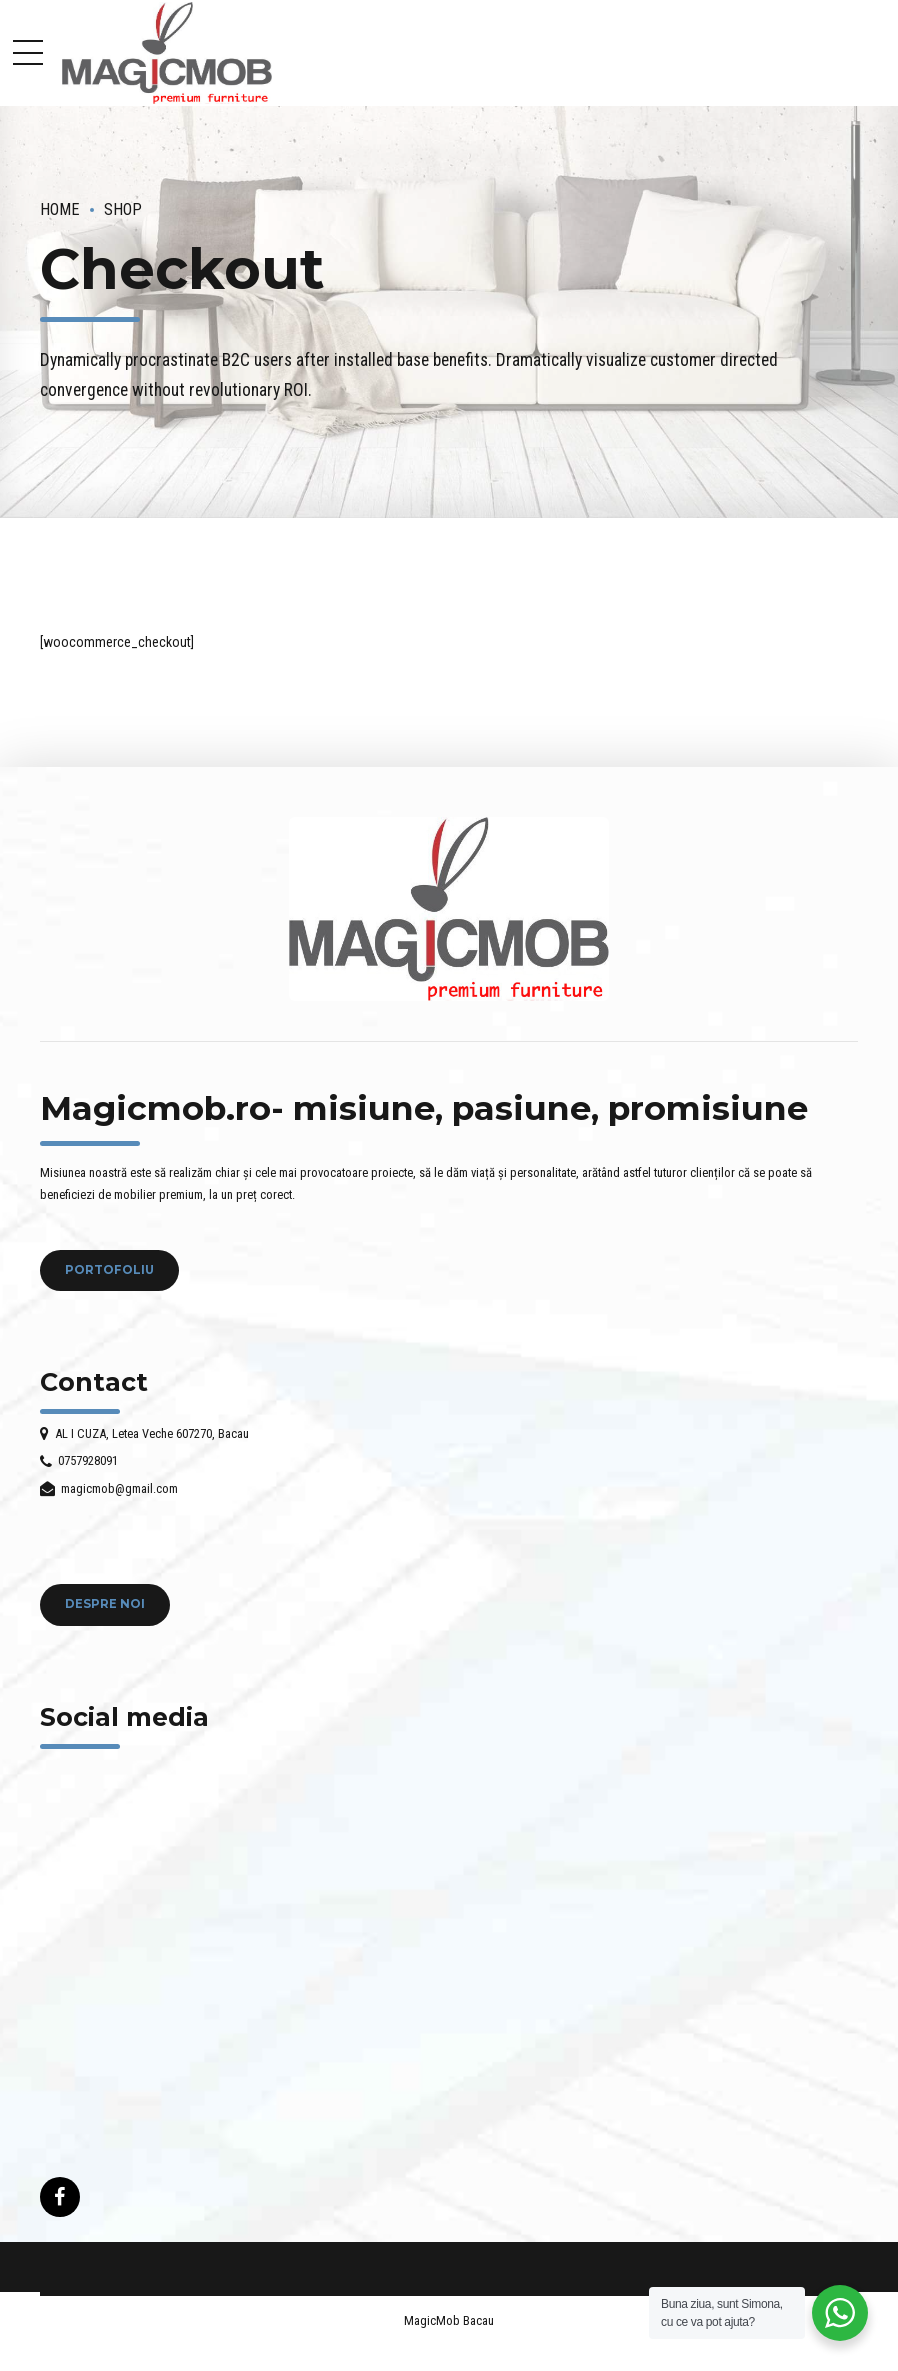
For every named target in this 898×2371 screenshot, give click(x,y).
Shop (123, 209)
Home (60, 209)
